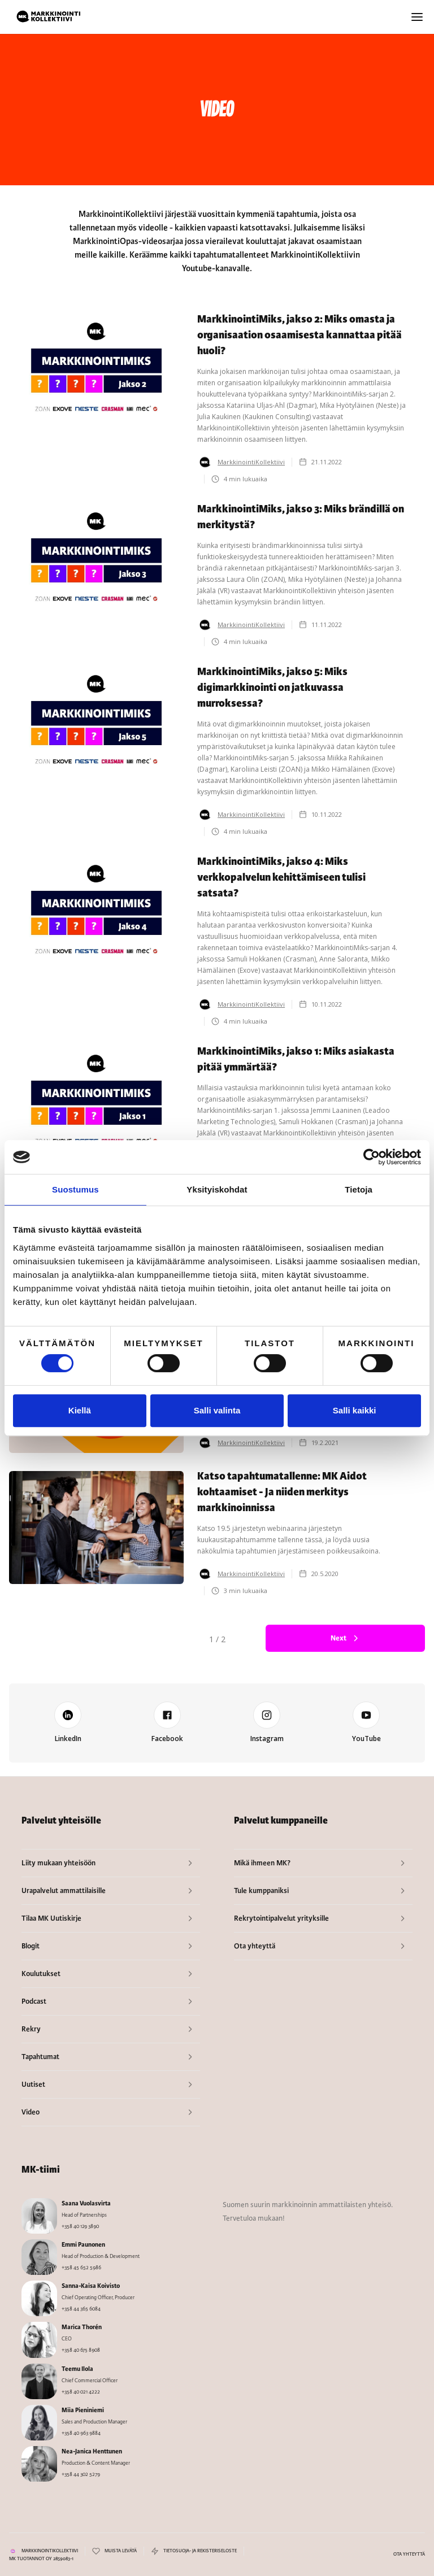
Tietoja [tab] (358, 1189)
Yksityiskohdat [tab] (216, 1189)
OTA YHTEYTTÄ (409, 2554)
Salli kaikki (354, 1410)
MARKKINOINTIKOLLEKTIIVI (49, 2551)
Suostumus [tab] (75, 1189)
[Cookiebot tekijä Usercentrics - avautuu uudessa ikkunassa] (371, 1156)
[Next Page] (345, 1638)
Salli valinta (217, 1410)
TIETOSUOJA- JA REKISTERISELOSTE (200, 2551)
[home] (49, 17)
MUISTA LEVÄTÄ (121, 2551)
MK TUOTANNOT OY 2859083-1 (41, 2559)
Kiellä (79, 1410)
